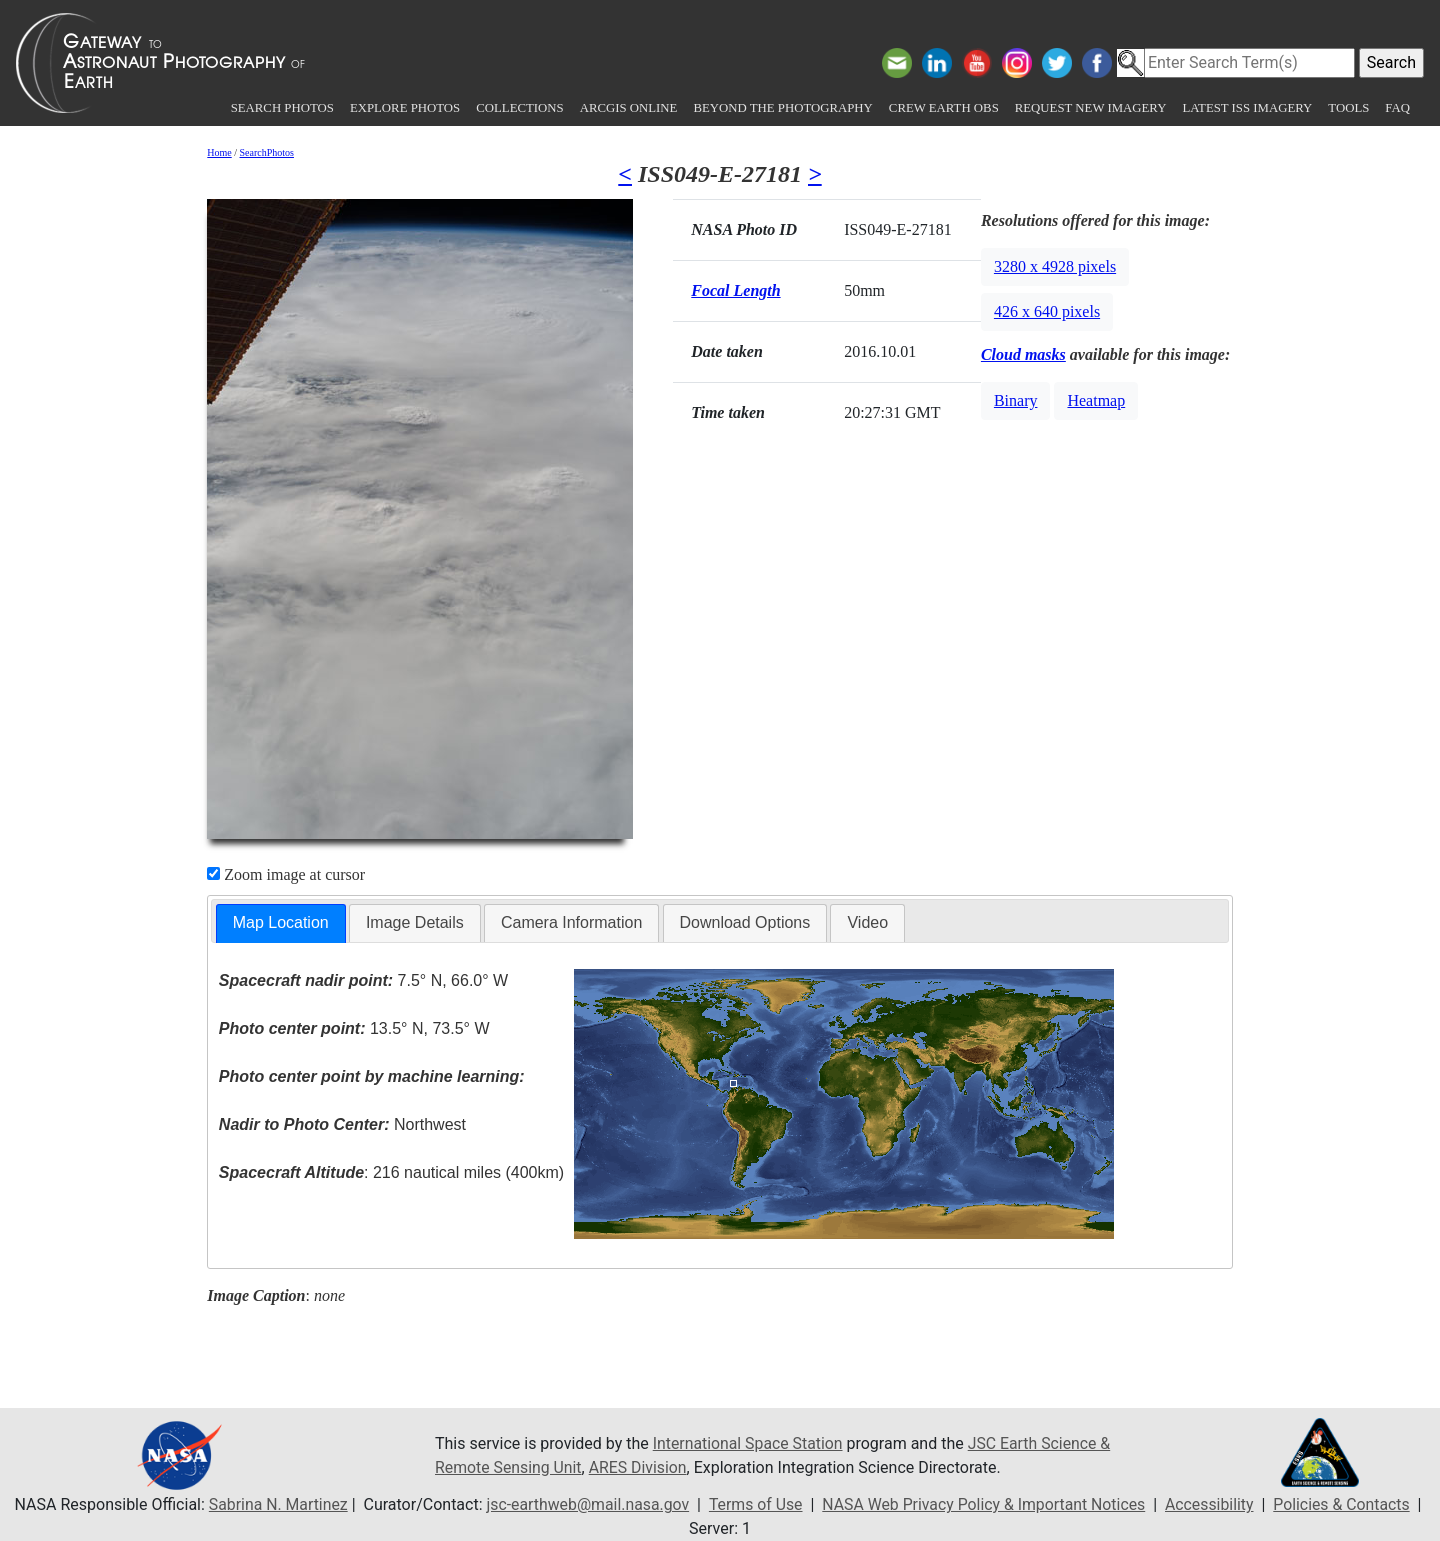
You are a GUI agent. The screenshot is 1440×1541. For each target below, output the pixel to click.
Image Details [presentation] (415, 922)
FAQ (1397, 108)
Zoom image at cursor (286, 874)
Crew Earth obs (944, 108)
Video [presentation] (867, 922)
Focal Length (735, 290)
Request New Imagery (1091, 108)
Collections (519, 108)
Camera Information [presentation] (571, 922)
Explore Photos (405, 108)
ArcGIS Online (629, 108)
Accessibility (1213, 1504)
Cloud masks (1023, 354)
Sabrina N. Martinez (273, 1504)
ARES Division (639, 1467)
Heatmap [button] (1096, 400)
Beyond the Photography (782, 108)
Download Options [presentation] (745, 922)
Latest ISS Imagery (1247, 108)
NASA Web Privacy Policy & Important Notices (984, 1504)
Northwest (342, 1124)
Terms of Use (754, 1504)
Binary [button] (1016, 400)
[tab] (281, 923)
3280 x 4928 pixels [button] (1055, 266)
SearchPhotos (267, 152)
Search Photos (282, 108)
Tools (1348, 108)
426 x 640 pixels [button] (1047, 311)
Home (219, 152)
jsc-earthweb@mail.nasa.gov (585, 1504)
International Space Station (749, 1443)
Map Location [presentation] (281, 922)
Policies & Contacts (1346, 1504)
